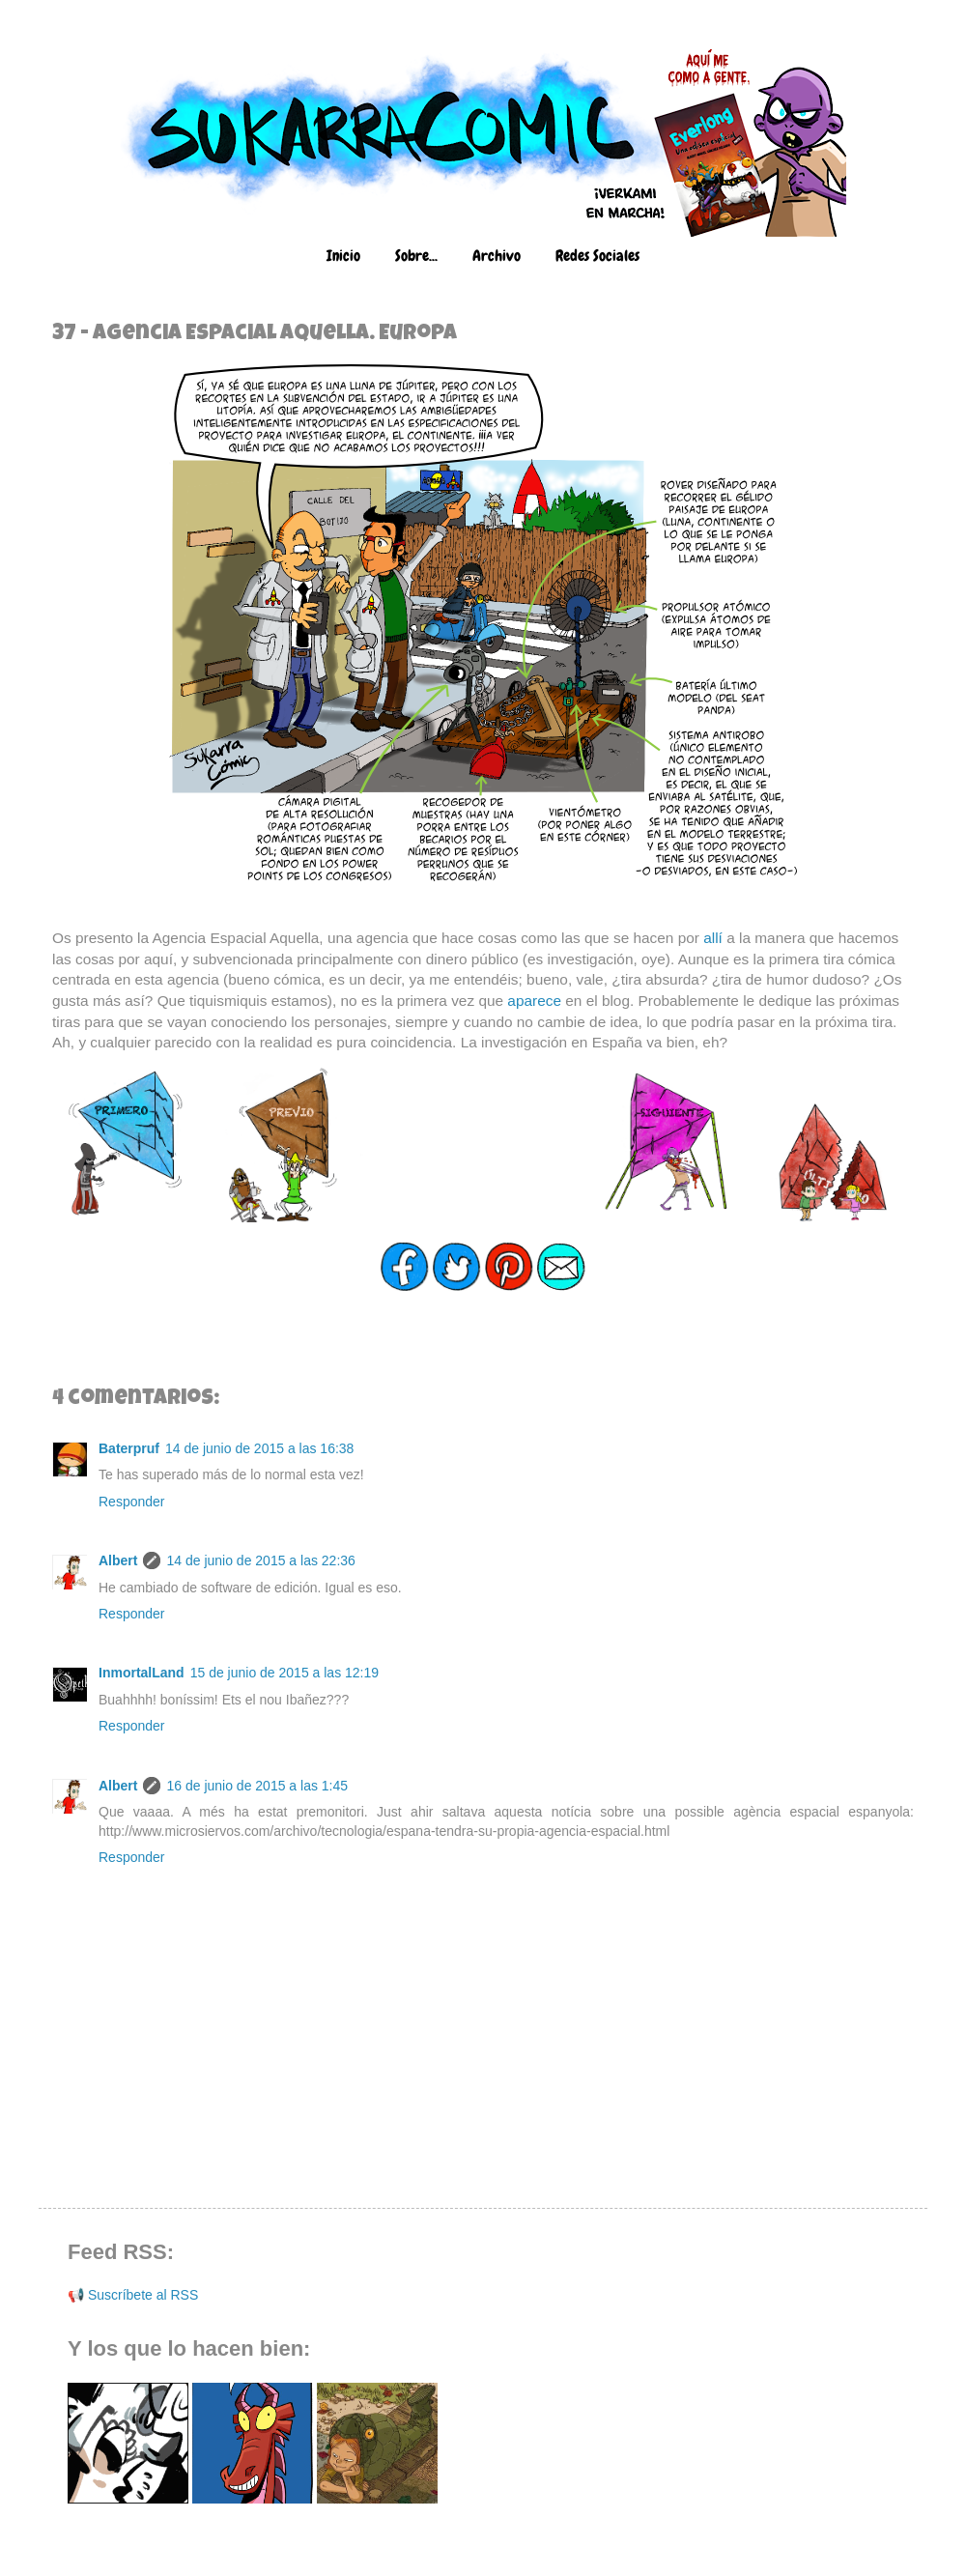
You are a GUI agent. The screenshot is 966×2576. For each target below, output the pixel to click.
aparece (534, 1000)
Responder (132, 1501)
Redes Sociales (597, 255)
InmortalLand (142, 1672)
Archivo (496, 255)
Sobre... (416, 255)
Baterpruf (129, 1448)
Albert (118, 1560)
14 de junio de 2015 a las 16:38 (259, 1448)
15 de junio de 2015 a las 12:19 (284, 1672)
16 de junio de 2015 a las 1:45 (257, 1785)
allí (713, 938)
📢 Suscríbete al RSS (133, 2295)
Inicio (343, 255)
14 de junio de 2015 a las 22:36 (260, 1560)
